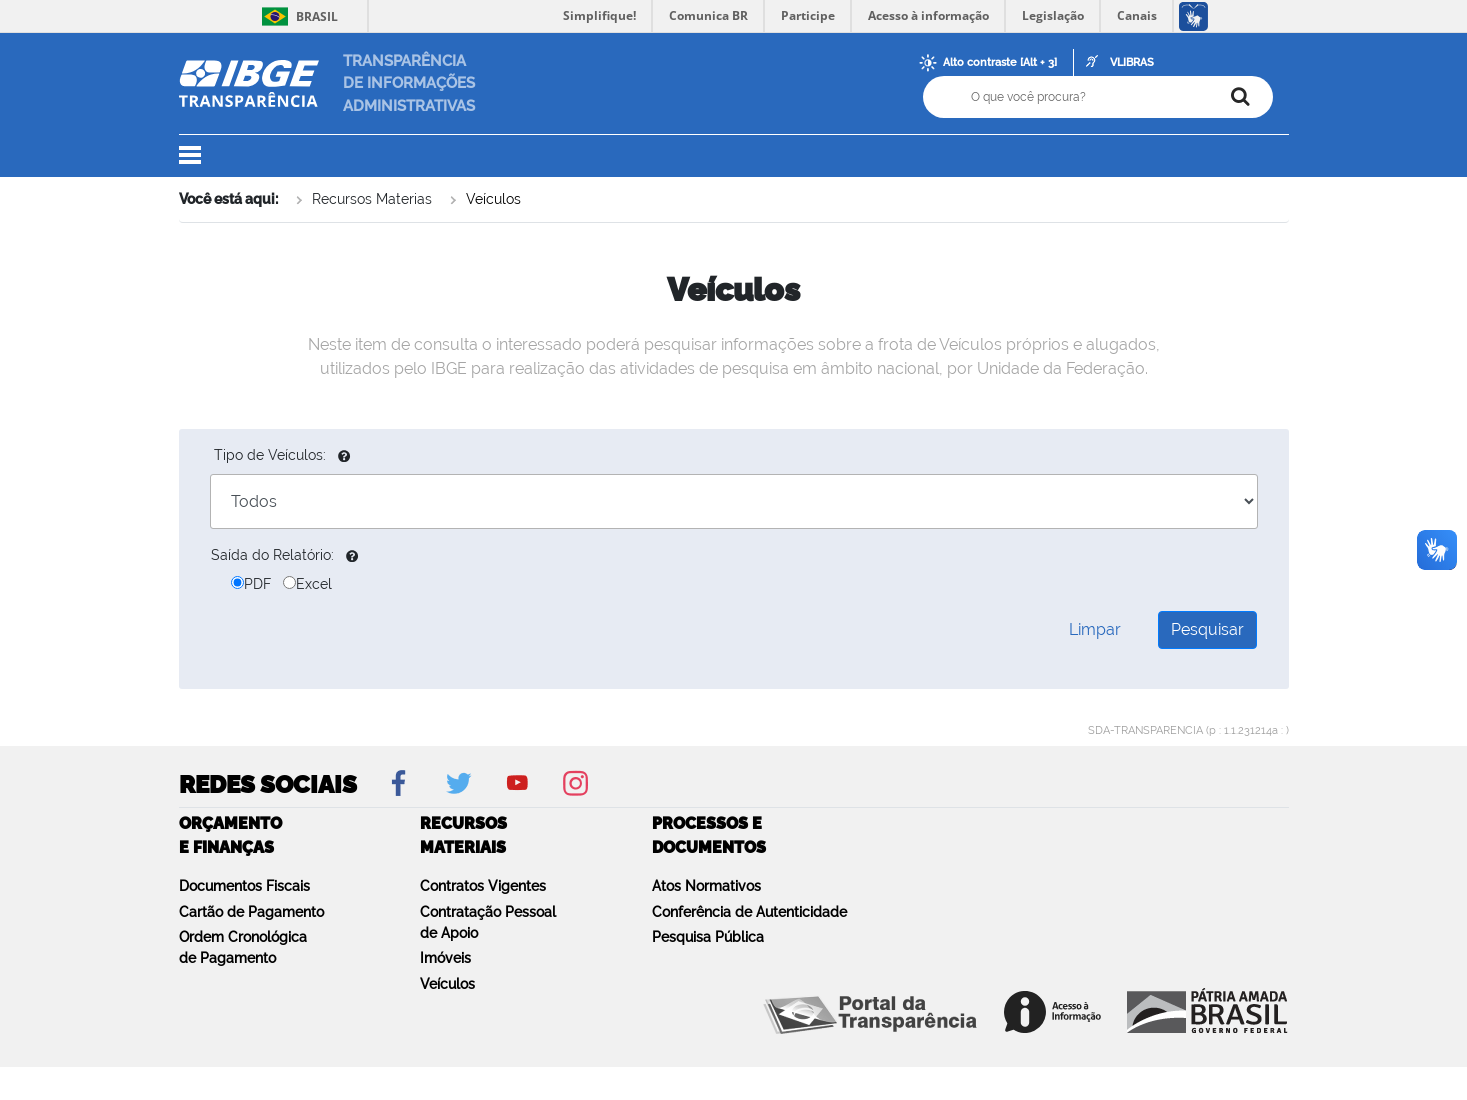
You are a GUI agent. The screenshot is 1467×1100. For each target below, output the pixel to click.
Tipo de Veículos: (270, 455)
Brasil (296, 16)
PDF (251, 584)
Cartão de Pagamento (251, 912)
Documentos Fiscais (244, 886)
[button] (202, 156)
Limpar (1095, 629)
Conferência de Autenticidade (749, 912)
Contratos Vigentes (483, 886)
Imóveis (445, 958)
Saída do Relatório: (272, 555)
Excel (307, 584)
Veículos (493, 199)
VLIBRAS (1132, 62)
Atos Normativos (706, 886)
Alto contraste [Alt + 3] (1000, 62)
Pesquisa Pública (708, 937)
